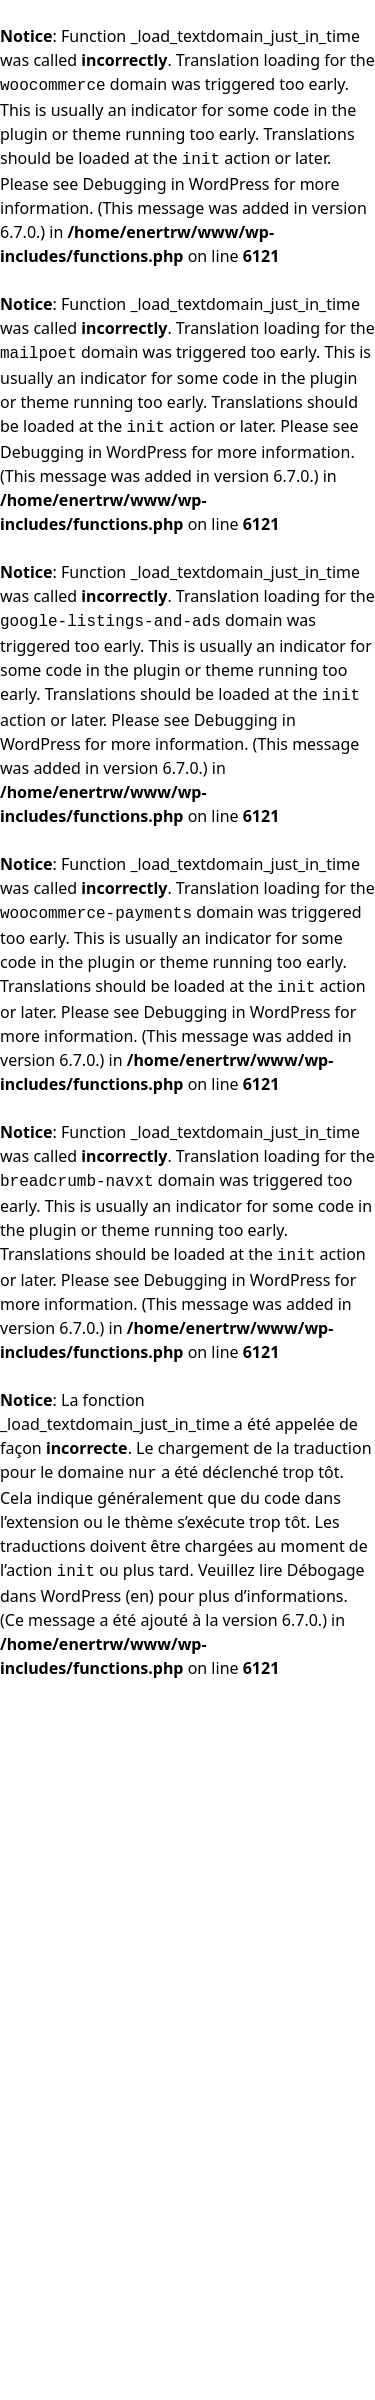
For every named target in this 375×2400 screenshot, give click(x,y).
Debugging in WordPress (176, 184)
